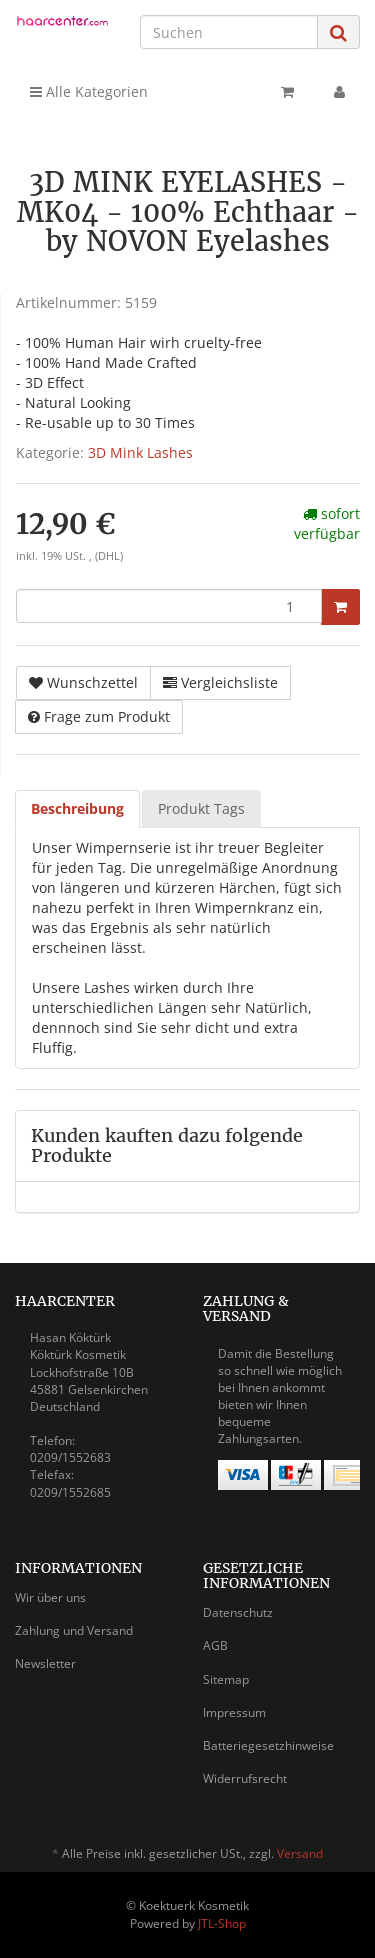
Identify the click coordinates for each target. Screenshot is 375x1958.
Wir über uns (50, 1597)
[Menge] (169, 606)
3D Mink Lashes (140, 452)
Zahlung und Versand (74, 1630)
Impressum (234, 1712)
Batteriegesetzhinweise (268, 1745)
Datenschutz (238, 1612)
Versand (300, 1853)
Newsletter (45, 1663)
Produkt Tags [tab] (201, 808)
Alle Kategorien (89, 91)
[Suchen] (229, 32)
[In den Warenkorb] (340, 607)
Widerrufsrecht (245, 1778)
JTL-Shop (222, 1923)
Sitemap (226, 1679)
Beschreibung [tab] (77, 808)
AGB (215, 1645)
